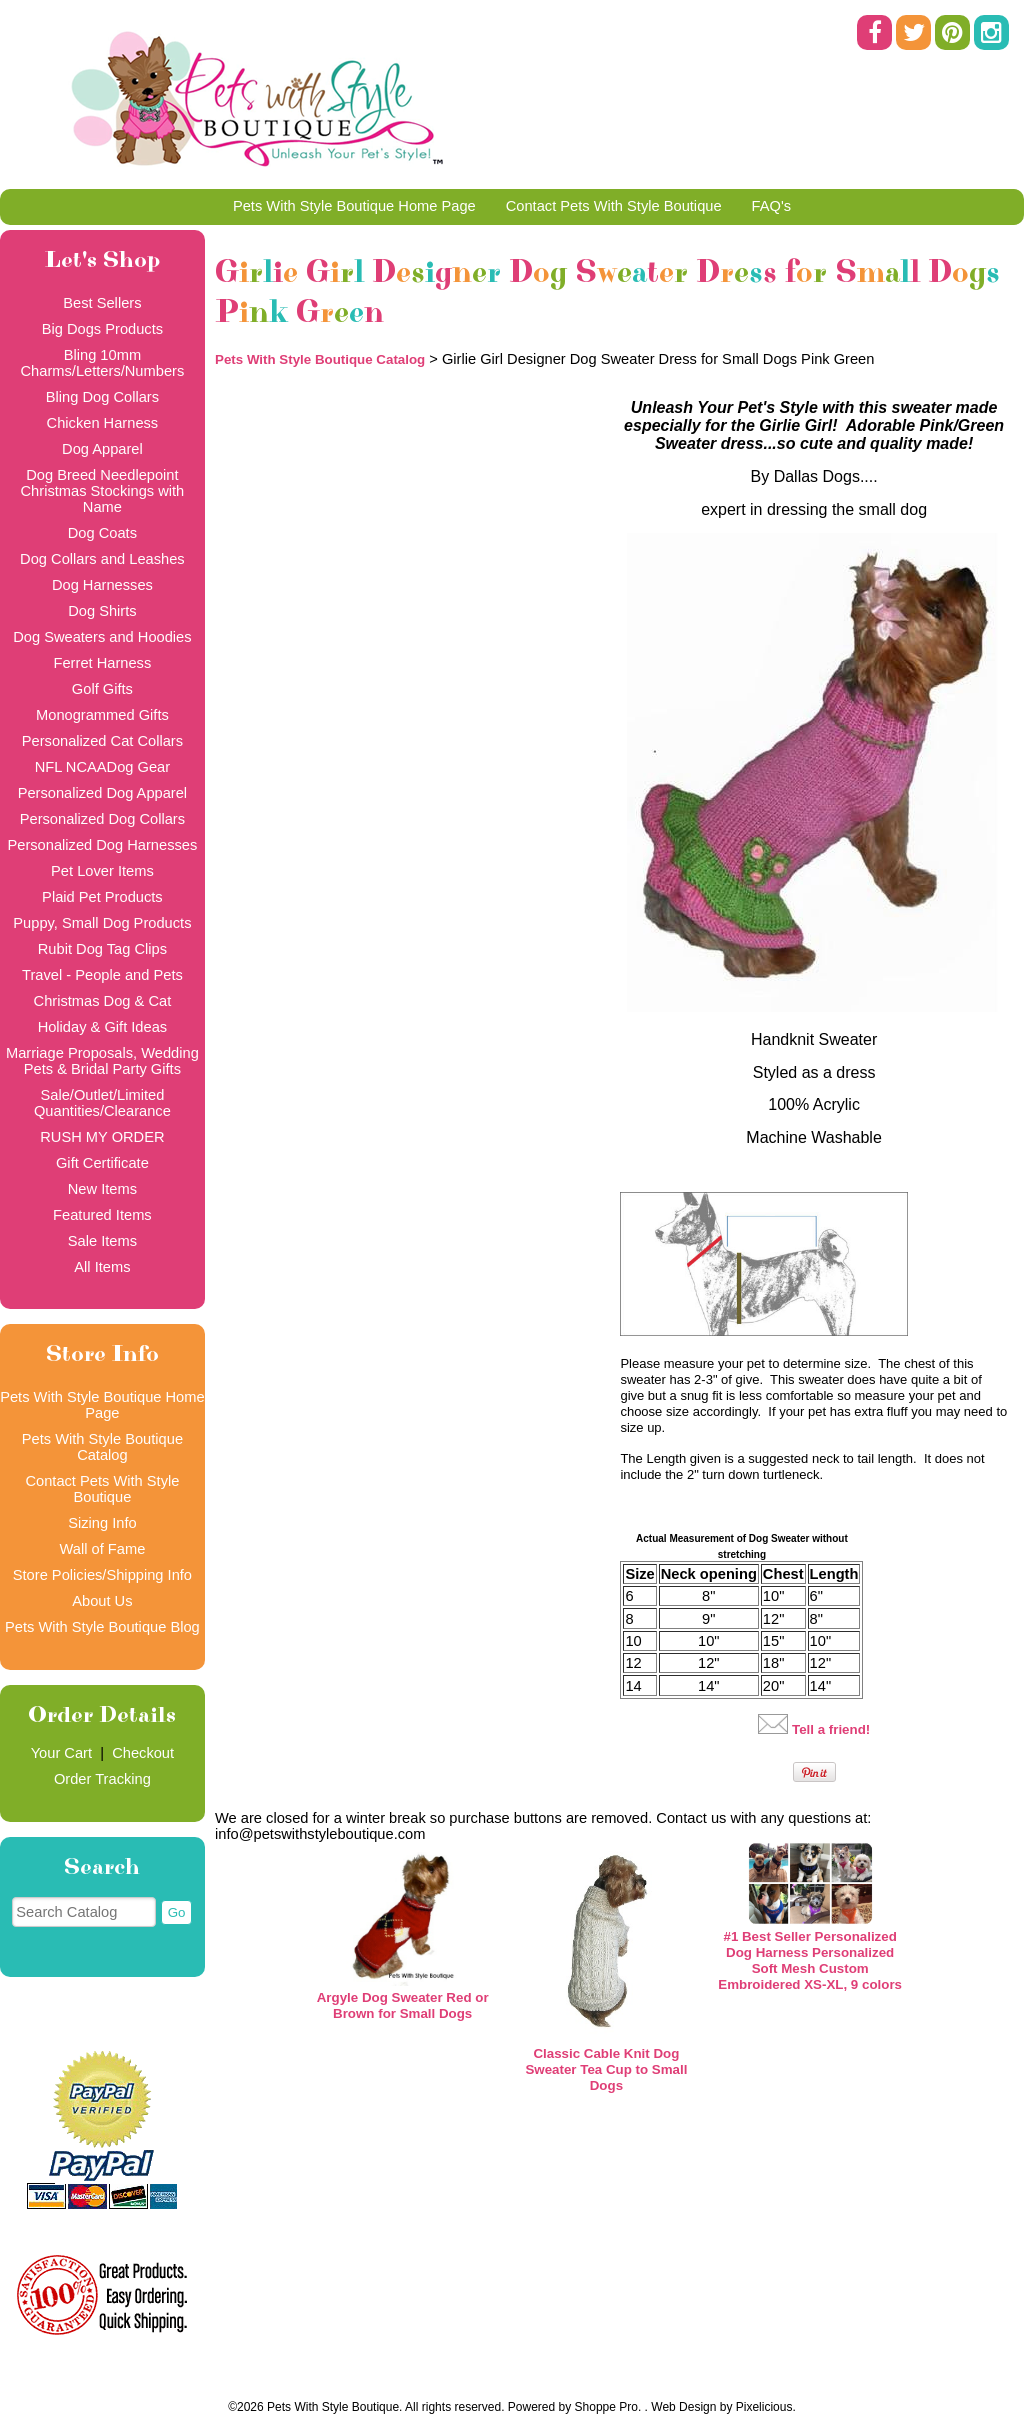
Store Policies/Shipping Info (102, 1575)
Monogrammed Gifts (102, 715)
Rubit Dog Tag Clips (102, 949)
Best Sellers (102, 303)
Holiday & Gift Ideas (103, 1027)
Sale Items (102, 1241)
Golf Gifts (102, 689)
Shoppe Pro (606, 2407)
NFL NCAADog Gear (102, 767)
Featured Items (102, 1215)
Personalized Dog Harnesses (102, 845)
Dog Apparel (102, 449)
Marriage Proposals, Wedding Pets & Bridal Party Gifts (102, 1061)
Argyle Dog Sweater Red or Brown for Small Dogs (403, 2005)
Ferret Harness (103, 663)
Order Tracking (102, 1779)
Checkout (143, 1753)
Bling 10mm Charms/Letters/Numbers (103, 363)
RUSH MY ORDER (102, 1137)
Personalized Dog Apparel (102, 793)
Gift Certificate (102, 1163)
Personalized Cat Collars (102, 741)
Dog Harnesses (102, 585)
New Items (102, 1189)
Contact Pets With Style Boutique (614, 206)
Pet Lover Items (102, 871)
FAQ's (771, 206)
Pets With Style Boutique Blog (102, 1627)
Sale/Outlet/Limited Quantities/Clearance (102, 1103)
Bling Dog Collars (102, 397)
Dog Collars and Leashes (102, 559)
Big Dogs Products (102, 329)
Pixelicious (764, 2407)
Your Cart (61, 1753)
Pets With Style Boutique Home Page (354, 206)
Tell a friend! (831, 1729)
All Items (102, 1267)
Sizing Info (102, 1523)
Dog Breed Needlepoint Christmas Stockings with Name (103, 491)
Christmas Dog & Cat (103, 1001)
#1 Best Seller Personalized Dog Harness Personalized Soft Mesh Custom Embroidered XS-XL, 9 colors (810, 1960)
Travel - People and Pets (102, 975)
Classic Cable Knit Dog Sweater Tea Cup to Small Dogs (606, 2069)
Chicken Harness (103, 423)
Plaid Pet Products (102, 897)
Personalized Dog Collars (102, 819)
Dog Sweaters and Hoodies (102, 637)
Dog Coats (102, 533)
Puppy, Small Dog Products (102, 923)
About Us (102, 1601)
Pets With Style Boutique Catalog (102, 1447)
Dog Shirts (102, 611)
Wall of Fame (103, 1549)
